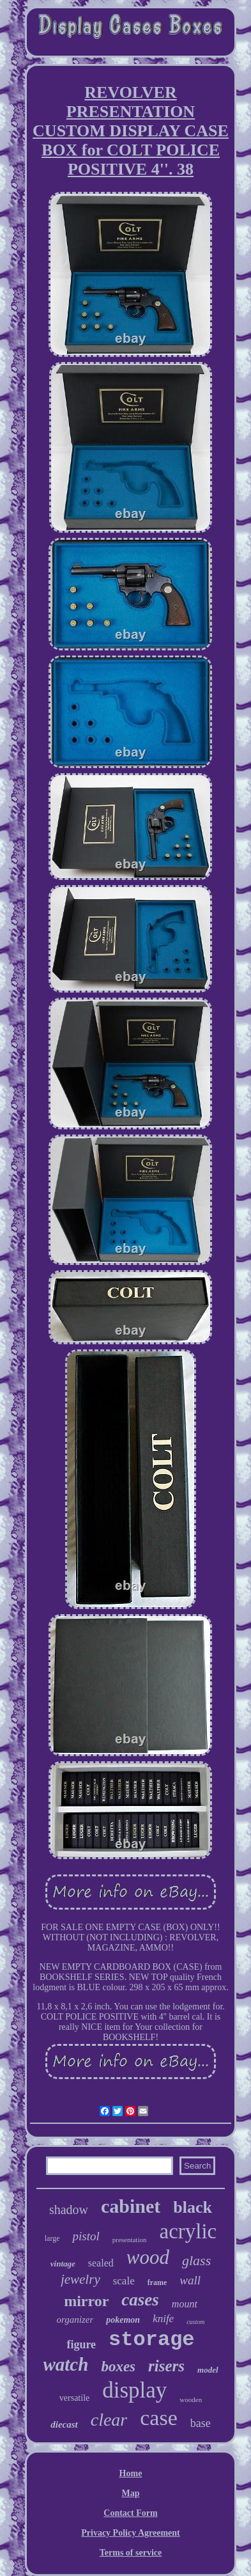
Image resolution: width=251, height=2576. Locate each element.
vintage (62, 2263)
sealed (101, 2263)
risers (166, 2366)
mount (184, 2303)
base (200, 2423)
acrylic (188, 2231)
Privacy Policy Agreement (130, 2533)
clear (109, 2420)
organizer (74, 2319)
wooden (190, 2399)
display (134, 2390)
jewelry (80, 2279)
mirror (86, 2301)
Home (130, 2473)
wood (147, 2257)
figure (81, 2344)
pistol (85, 2236)
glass (196, 2260)
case (159, 2418)
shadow (68, 2210)
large (52, 2238)
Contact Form (130, 2513)
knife (163, 2319)
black (192, 2207)
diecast (64, 2424)
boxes (118, 2367)
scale (124, 2281)
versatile (74, 2398)
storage (151, 2340)
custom (195, 2321)
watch (65, 2364)
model (207, 2370)
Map (130, 2493)
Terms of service (131, 2552)
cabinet (130, 2206)
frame (157, 2282)
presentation (129, 2239)
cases (139, 2299)
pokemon (123, 2320)
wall (190, 2280)
